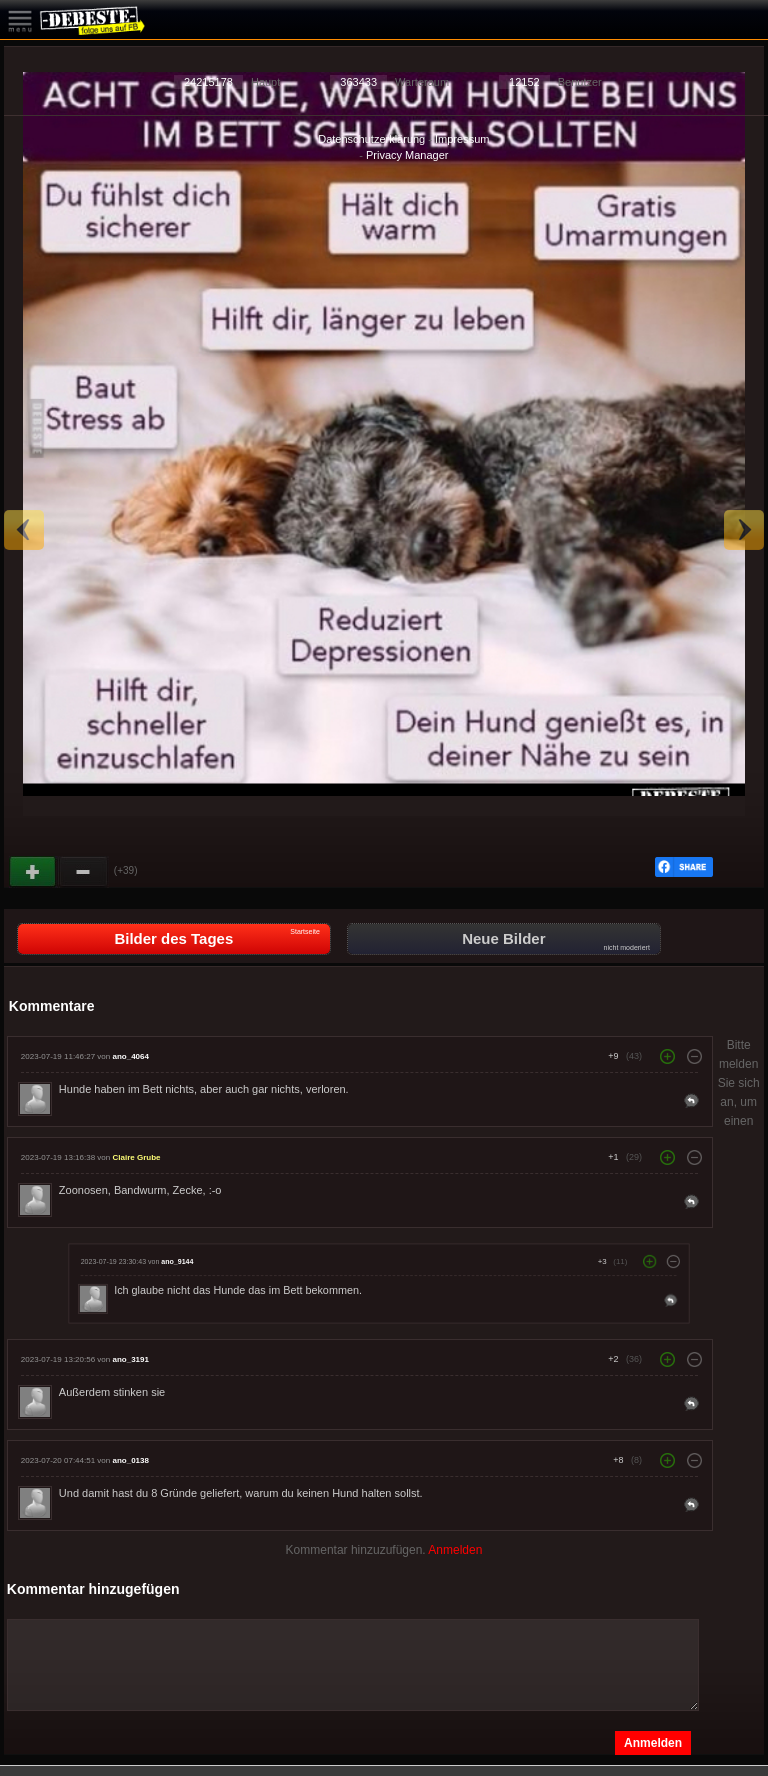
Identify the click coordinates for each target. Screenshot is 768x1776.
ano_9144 (177, 1262)
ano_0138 (130, 1460)
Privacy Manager (407, 155)
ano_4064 (130, 1056)
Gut (34, 872)
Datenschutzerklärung (371, 139)
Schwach (84, 872)
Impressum (462, 139)
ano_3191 (130, 1359)
